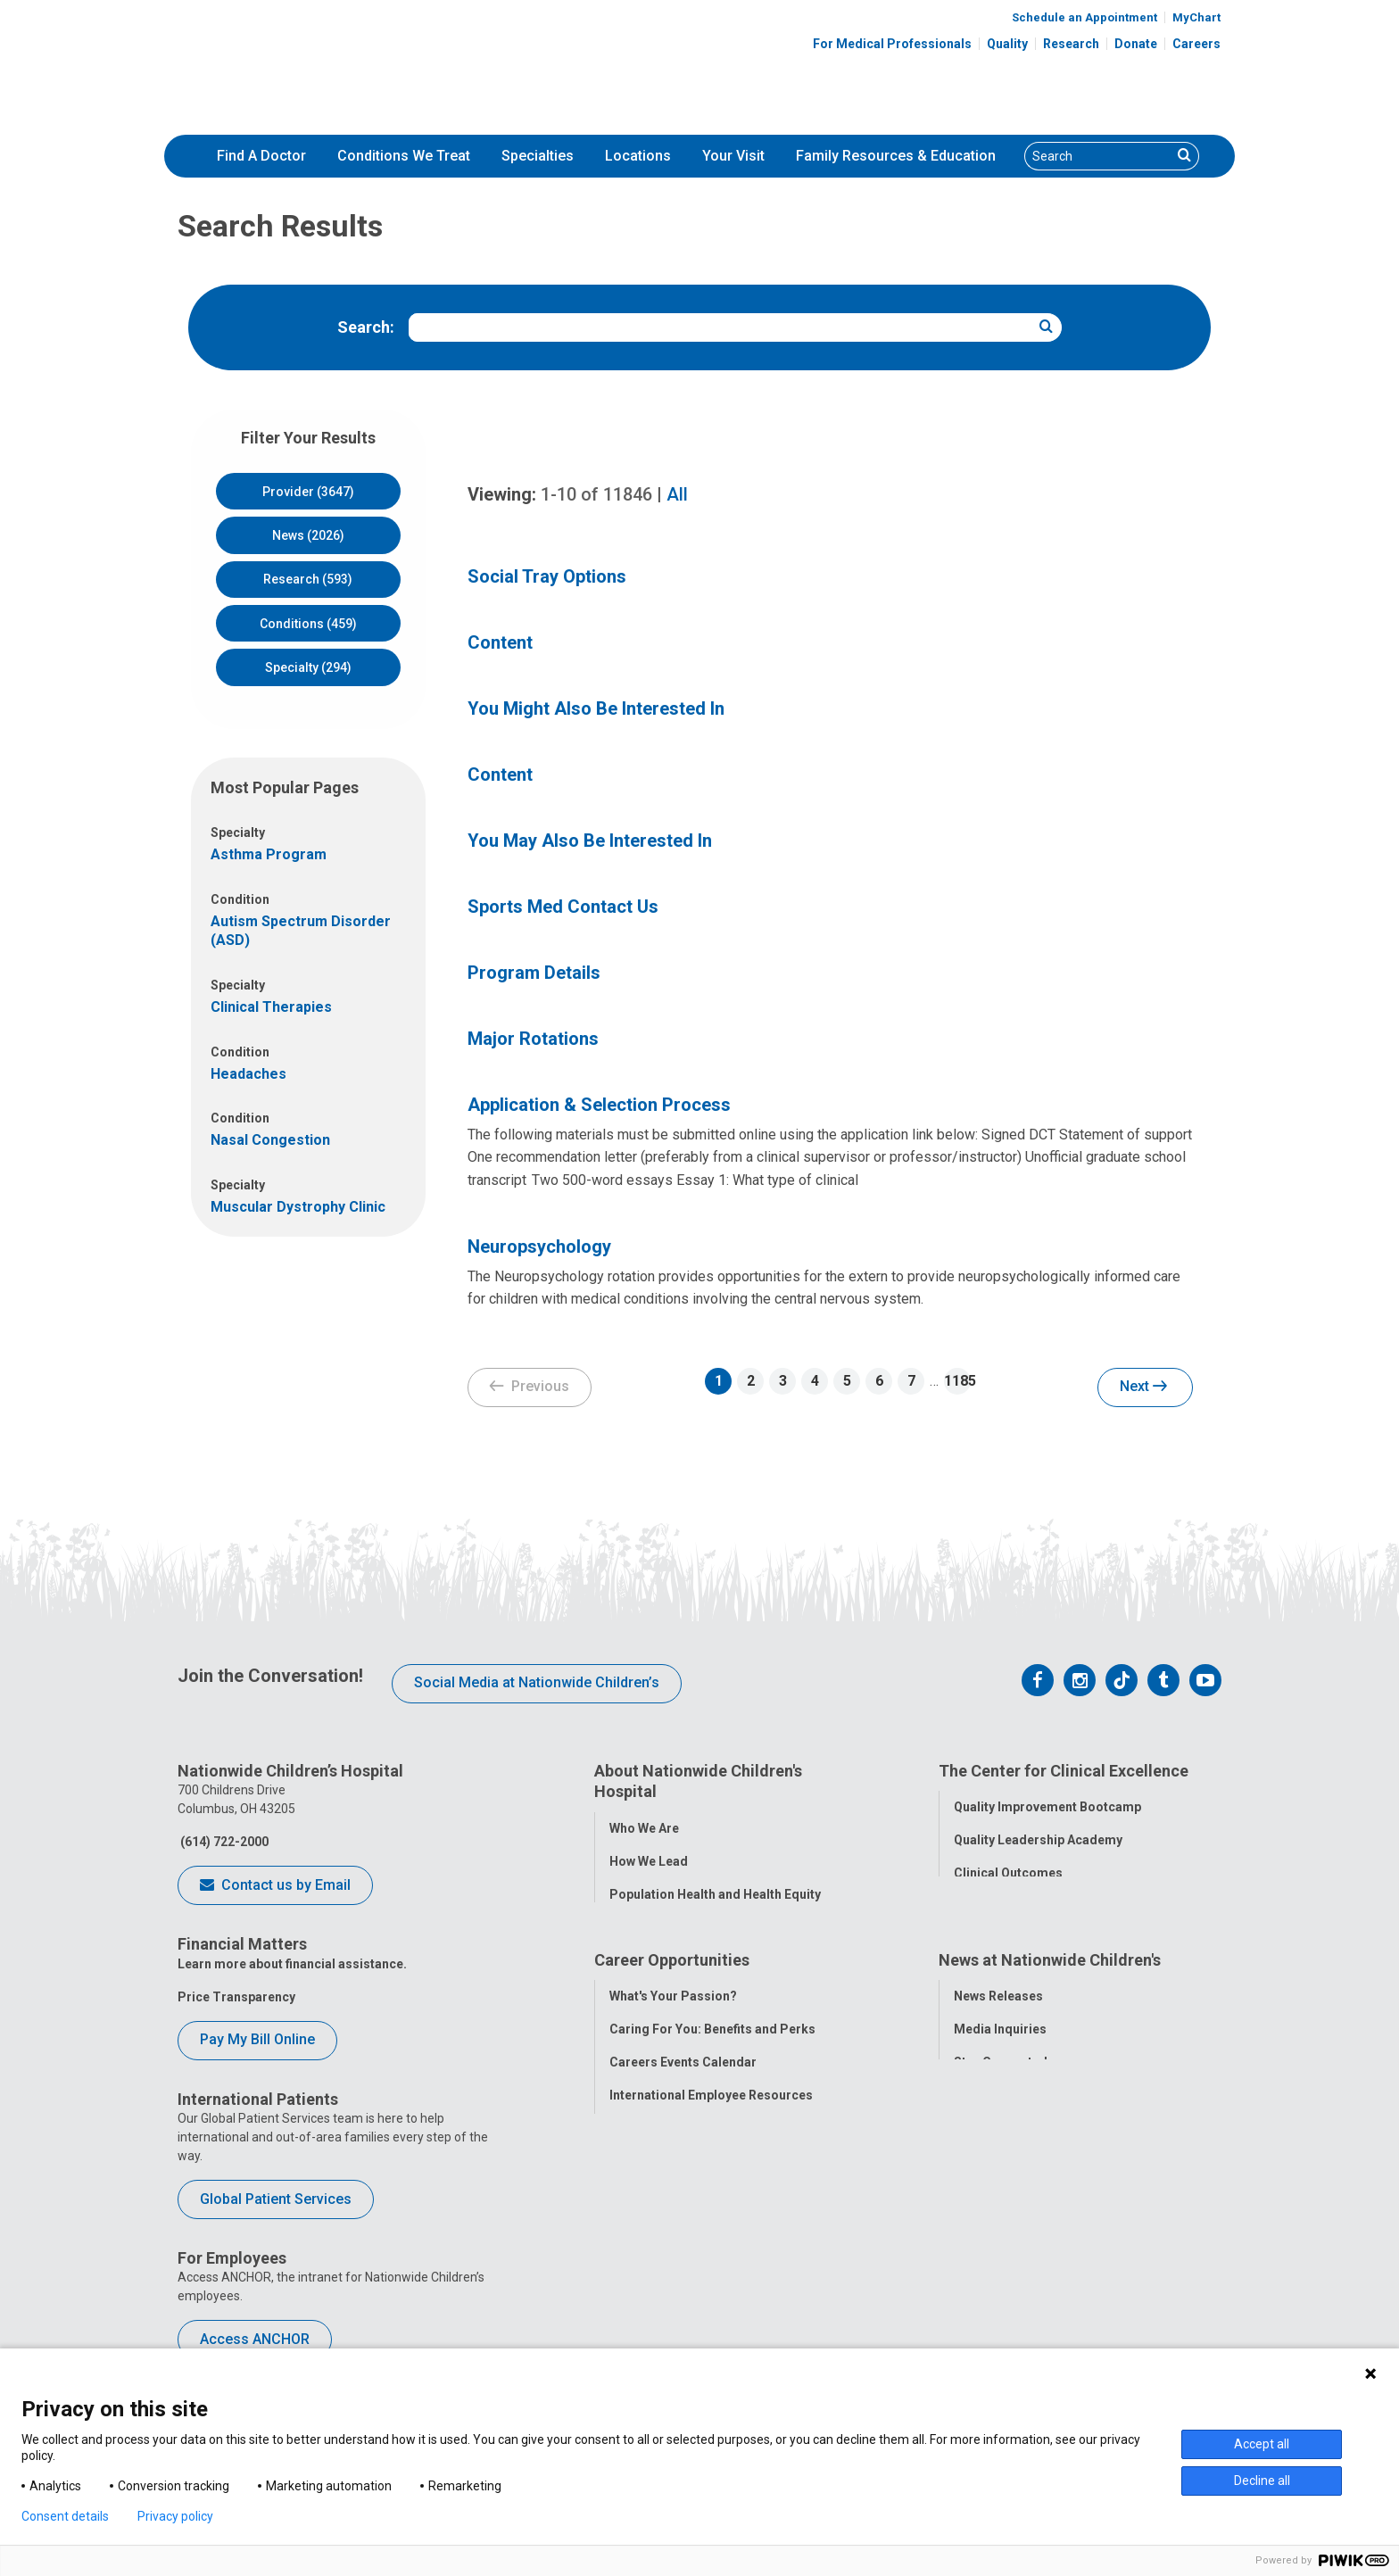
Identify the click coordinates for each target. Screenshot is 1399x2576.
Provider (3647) (308, 492)
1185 (957, 1380)
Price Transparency (236, 1997)
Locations (638, 155)
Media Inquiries (1000, 2080)
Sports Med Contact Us (563, 906)
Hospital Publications (1017, 2146)
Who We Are (644, 1825)
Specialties (537, 155)
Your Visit (733, 155)
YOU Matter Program (671, 2179)
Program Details (534, 972)
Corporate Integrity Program (695, 1924)
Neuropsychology (539, 1246)
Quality (1007, 43)
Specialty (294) (308, 667)
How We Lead (648, 1858)
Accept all (1261, 2444)
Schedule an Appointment (1084, 17)
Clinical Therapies (271, 1006)
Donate (1135, 43)
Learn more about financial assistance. (292, 1964)
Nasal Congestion (270, 1139)
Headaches (248, 1073)
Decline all (1262, 2480)
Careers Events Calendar (683, 2113)
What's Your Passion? (673, 2047)
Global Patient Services (276, 2199)
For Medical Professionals (892, 43)
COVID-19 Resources (671, 2245)
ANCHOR (635, 2212)
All (677, 494)
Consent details (65, 2516)
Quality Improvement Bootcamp (1047, 1804)
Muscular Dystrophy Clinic (298, 1206)
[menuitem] (261, 156)
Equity (972, 1936)
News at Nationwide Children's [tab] (1050, 2013)
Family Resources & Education (896, 155)
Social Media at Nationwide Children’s (536, 1682)
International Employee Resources (711, 2146)
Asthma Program (269, 854)
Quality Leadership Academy (1038, 1837)
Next (1143, 1387)
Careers (1196, 43)
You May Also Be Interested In (590, 840)
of (596, 494)
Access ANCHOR (255, 2339)
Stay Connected (1000, 2113)
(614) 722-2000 (223, 1842)
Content (500, 642)
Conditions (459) (308, 624)
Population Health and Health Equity (715, 1891)
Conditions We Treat (403, 155)
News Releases (998, 2047)
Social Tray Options (547, 576)
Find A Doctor (261, 155)
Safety (972, 1903)
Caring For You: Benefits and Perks (712, 2080)
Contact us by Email (275, 1886)
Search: (365, 327)
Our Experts (988, 2179)
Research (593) (307, 579)
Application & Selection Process (599, 1104)
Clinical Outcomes (1008, 1870)
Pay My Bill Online (257, 2039)
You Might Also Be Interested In (596, 708)
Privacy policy (175, 2516)
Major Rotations (533, 1038)
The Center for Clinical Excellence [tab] (1063, 1770)
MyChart (1196, 17)
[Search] (1098, 156)
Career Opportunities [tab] (671, 2013)
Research (1071, 43)
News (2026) (308, 535)
